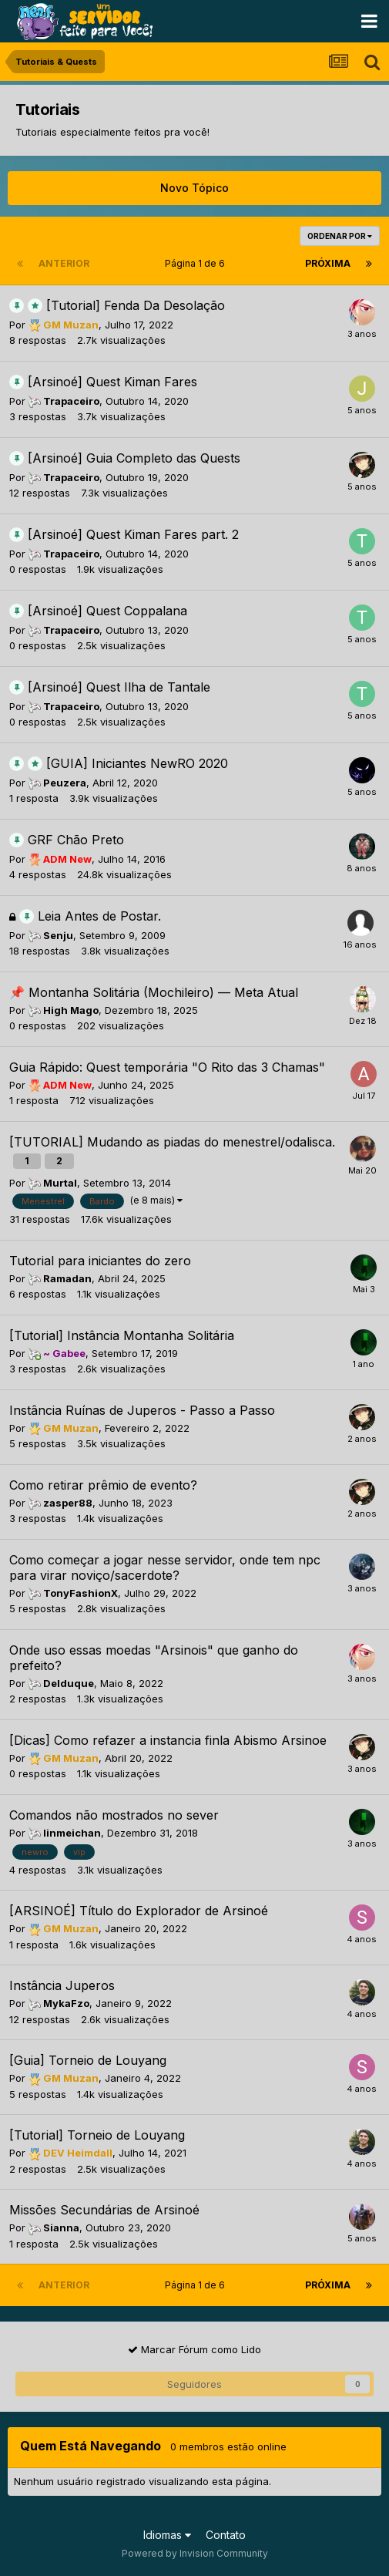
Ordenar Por (339, 236)
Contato (226, 2534)
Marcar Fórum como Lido (194, 2349)
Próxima (327, 263)
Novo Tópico (194, 187)
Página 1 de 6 (197, 263)
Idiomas (167, 2534)
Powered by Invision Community (195, 2553)
